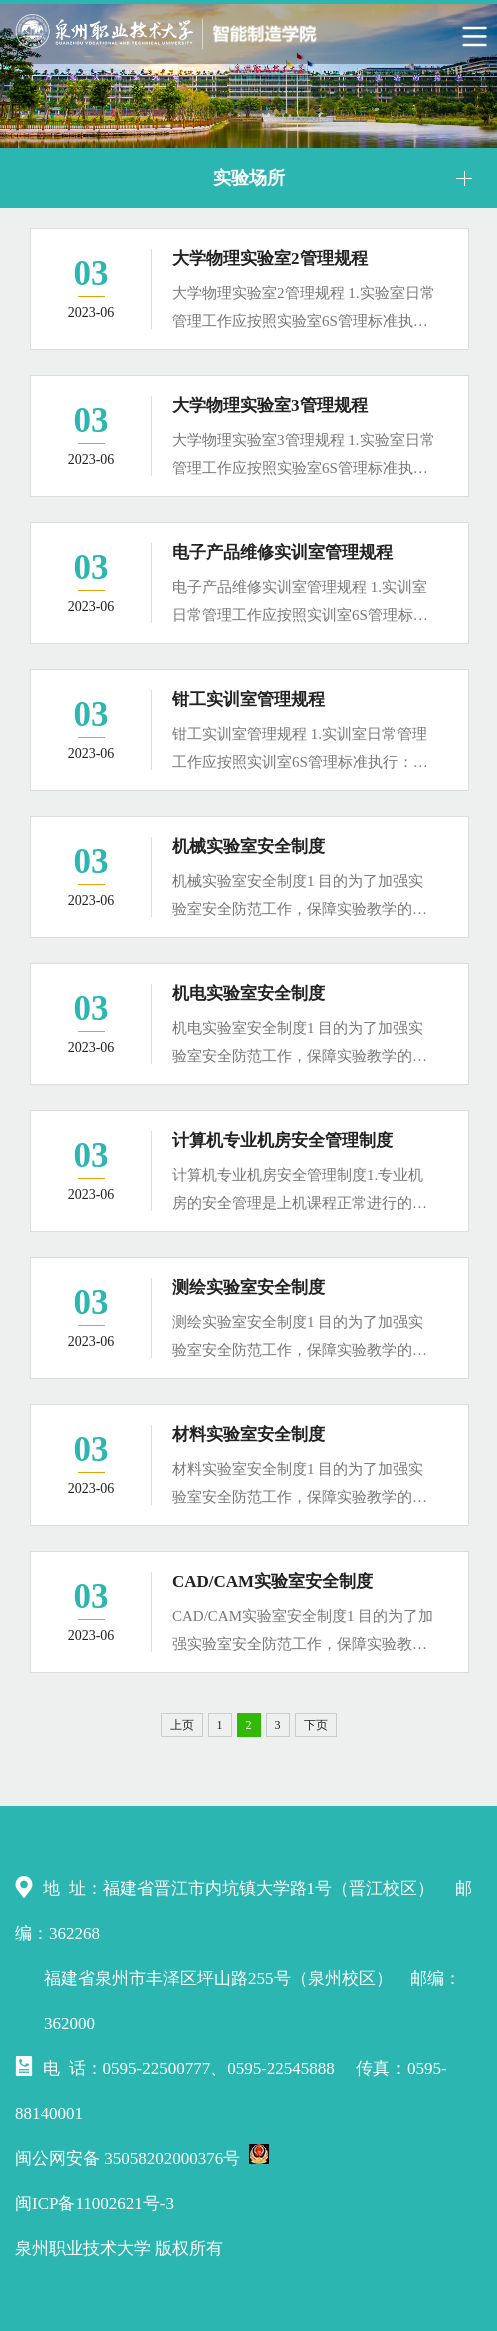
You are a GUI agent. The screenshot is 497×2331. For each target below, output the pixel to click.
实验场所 (249, 178)
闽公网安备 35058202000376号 (142, 2156)
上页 (182, 1725)
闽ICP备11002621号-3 (94, 2203)
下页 (316, 1725)
